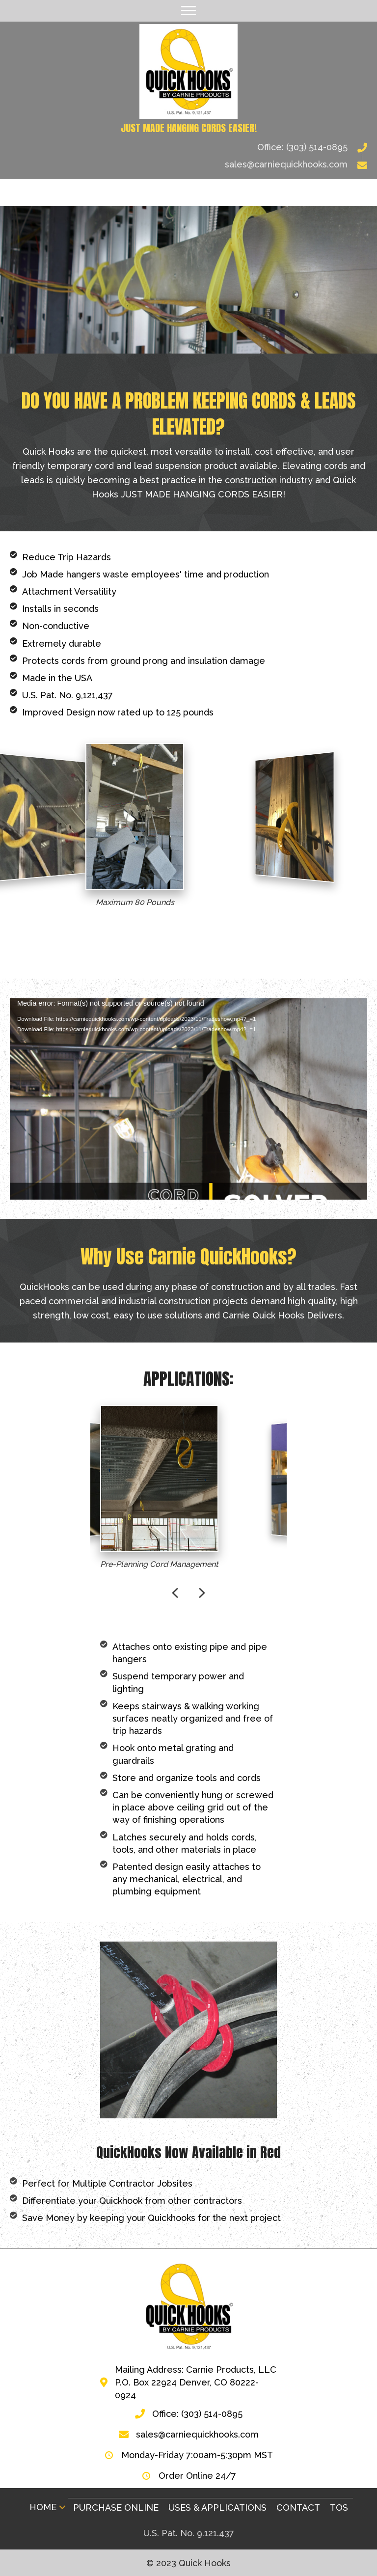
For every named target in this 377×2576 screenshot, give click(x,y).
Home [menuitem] (42, 2507)
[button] (62, 2507)
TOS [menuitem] (339, 2507)
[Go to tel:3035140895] (188, 147)
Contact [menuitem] (298, 2507)
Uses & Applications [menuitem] (217, 2507)
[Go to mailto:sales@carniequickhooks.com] (188, 164)
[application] (188, 1099)
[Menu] (188, 10)
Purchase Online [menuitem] (116, 2507)
